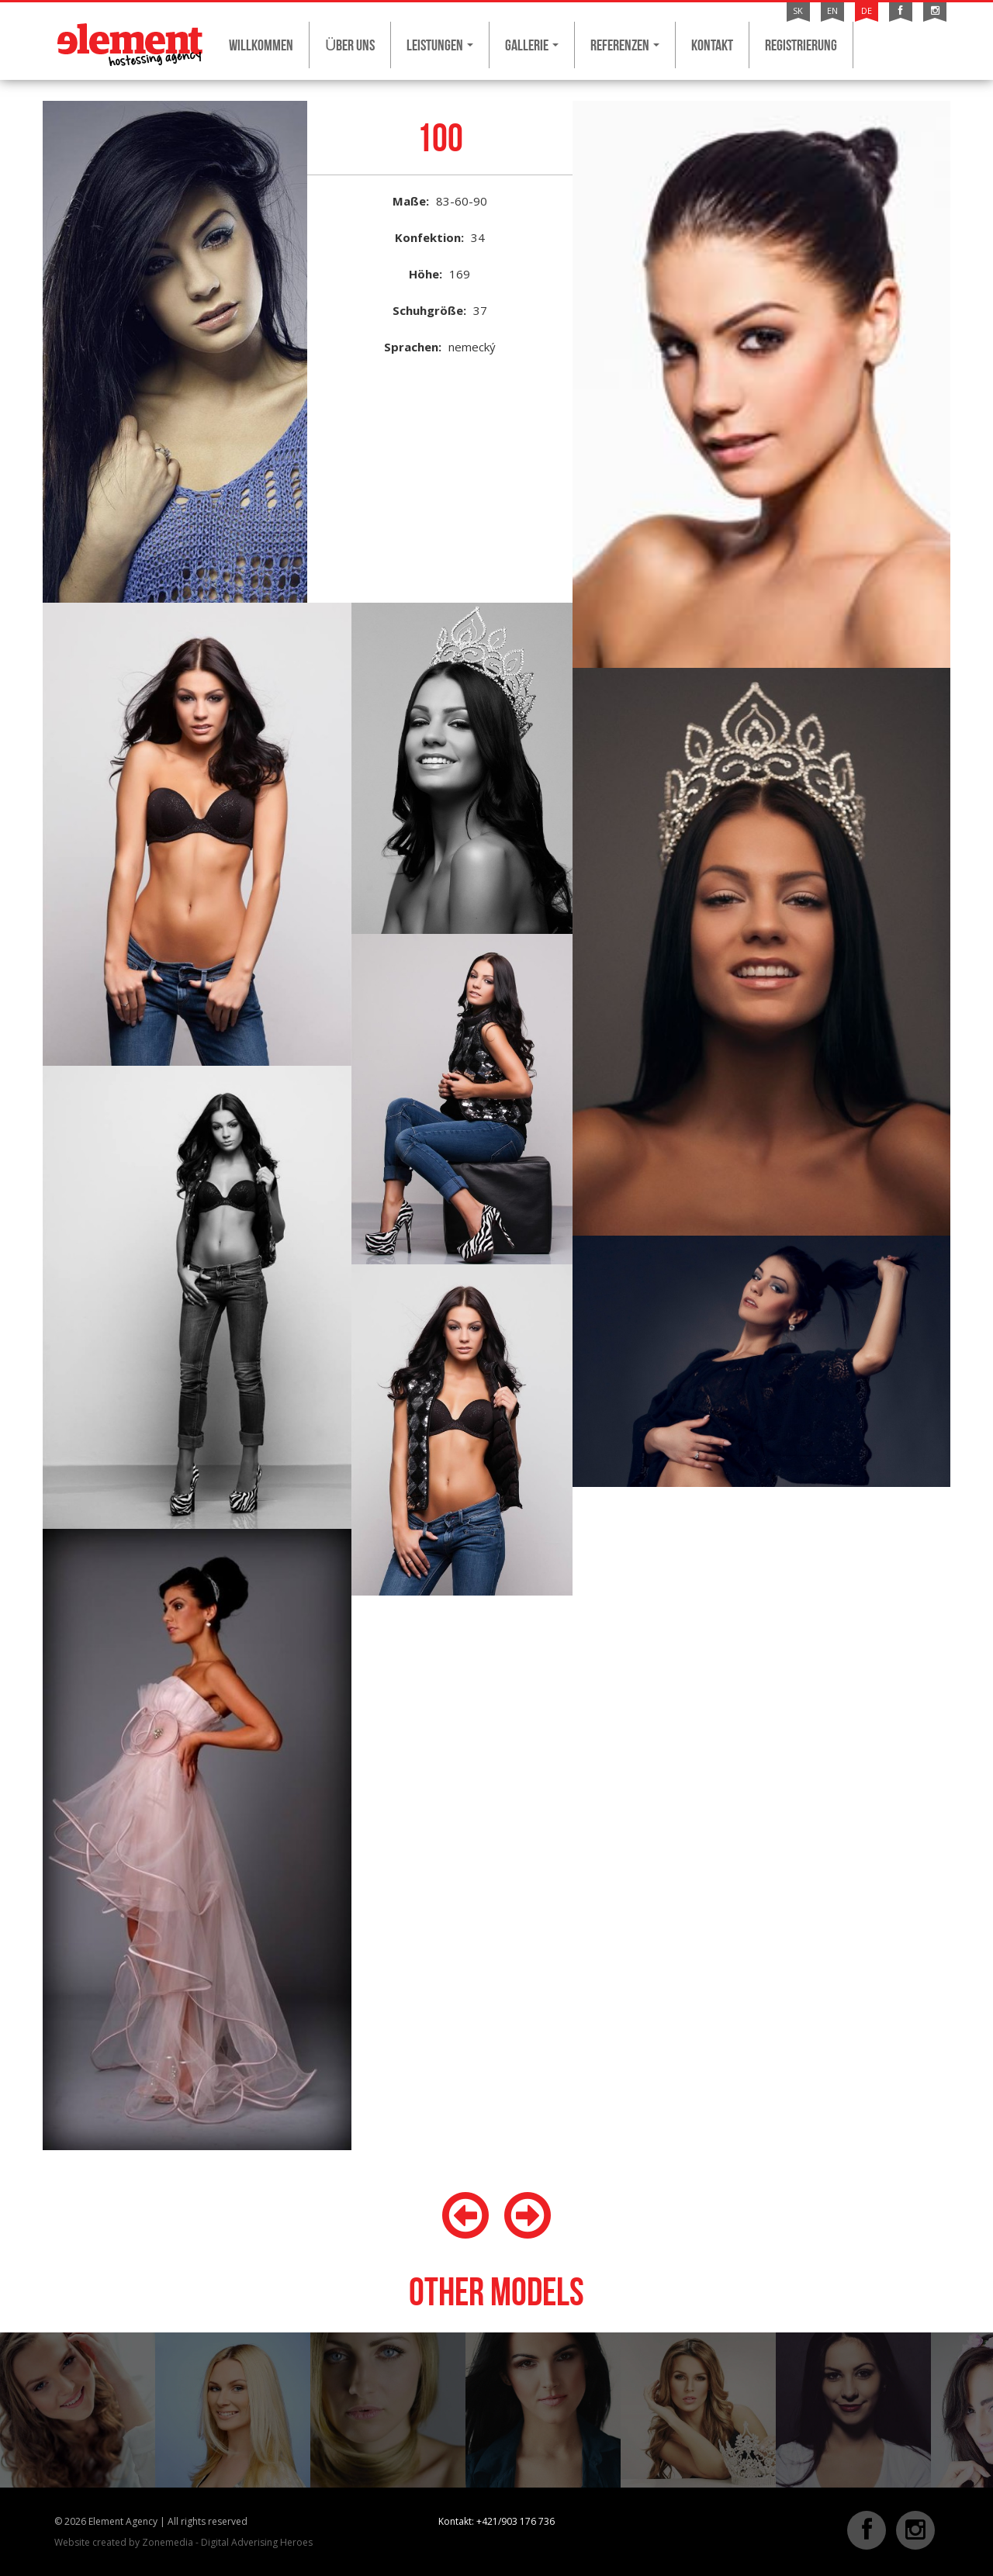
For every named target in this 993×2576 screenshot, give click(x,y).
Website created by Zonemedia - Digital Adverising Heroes (183, 2542)
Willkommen (261, 45)
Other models (496, 2291)
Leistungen (440, 45)
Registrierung (801, 45)
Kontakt (712, 45)
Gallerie (532, 45)
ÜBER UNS (350, 45)
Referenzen (624, 45)
